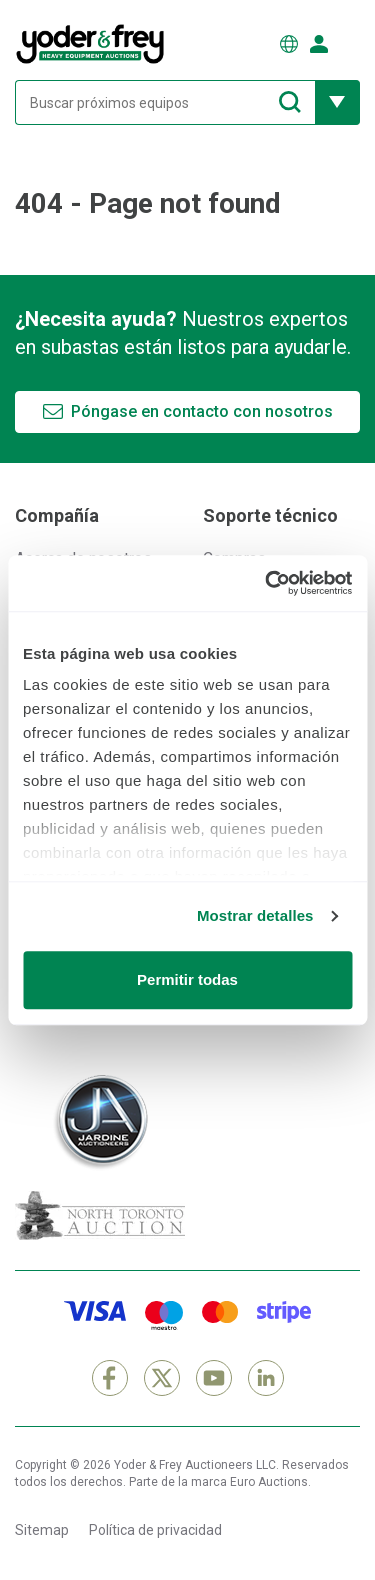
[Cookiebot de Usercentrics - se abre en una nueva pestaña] (267, 583)
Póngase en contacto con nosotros (202, 411)
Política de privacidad (155, 1530)
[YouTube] (214, 1378)
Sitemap (42, 1530)
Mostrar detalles (255, 915)
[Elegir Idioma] (289, 44)
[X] (162, 1378)
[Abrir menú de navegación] (350, 43)
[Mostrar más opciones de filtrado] (337, 102)
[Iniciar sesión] (319, 44)
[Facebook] (110, 1378)
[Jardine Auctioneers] (100, 1122)
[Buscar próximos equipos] (165, 102)
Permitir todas (187, 979)
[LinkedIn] (266, 1378)
